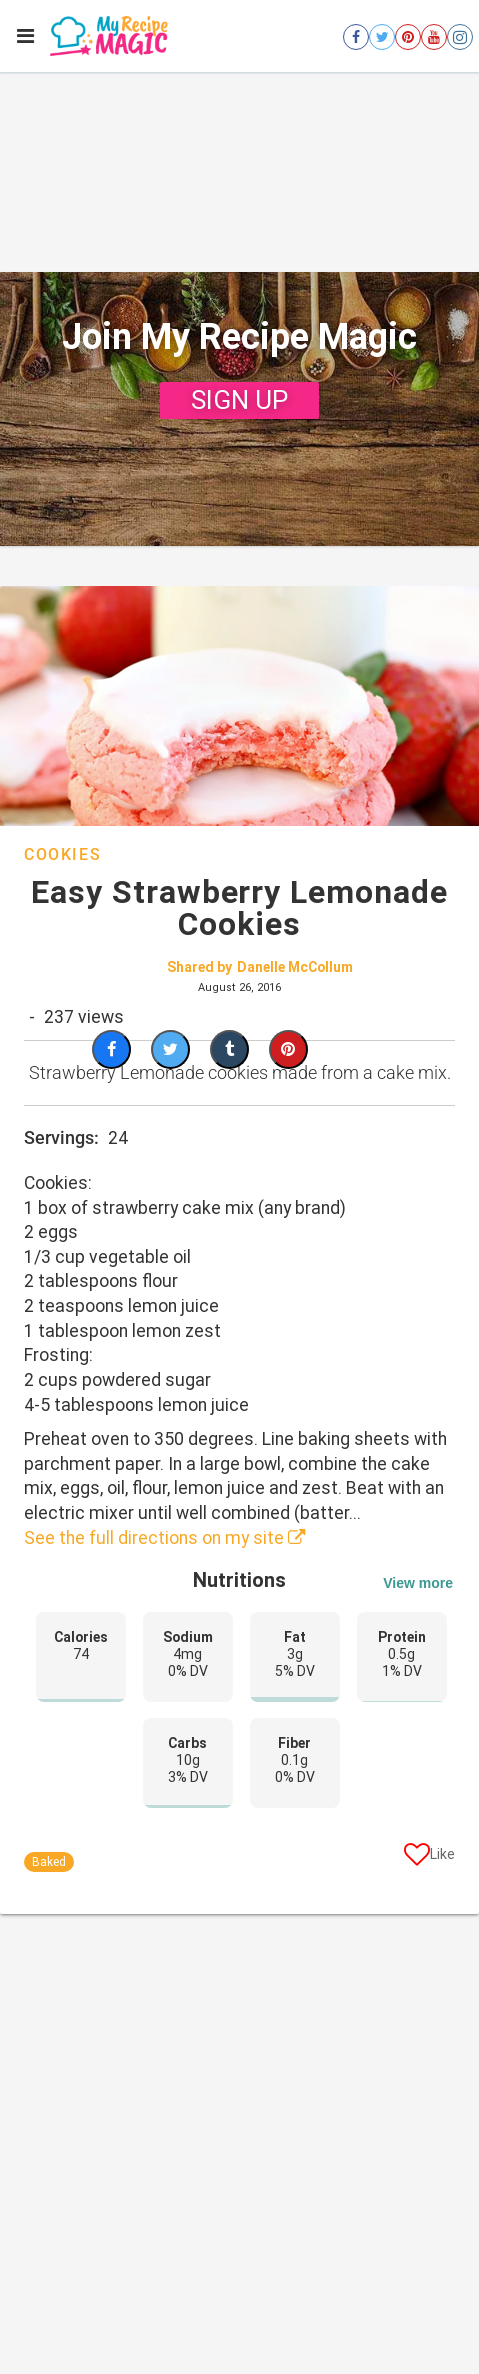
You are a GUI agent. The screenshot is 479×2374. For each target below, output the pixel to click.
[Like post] (429, 1858)
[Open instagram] (460, 37)
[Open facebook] (356, 37)
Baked (49, 1862)
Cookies (62, 854)
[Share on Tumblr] (229, 1049)
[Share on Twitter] (170, 1049)
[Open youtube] (434, 37)
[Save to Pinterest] (288, 1049)
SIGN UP (239, 400)
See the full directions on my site (165, 1538)
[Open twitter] (382, 37)
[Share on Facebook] (111, 1049)
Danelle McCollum (295, 967)
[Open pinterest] (408, 37)
